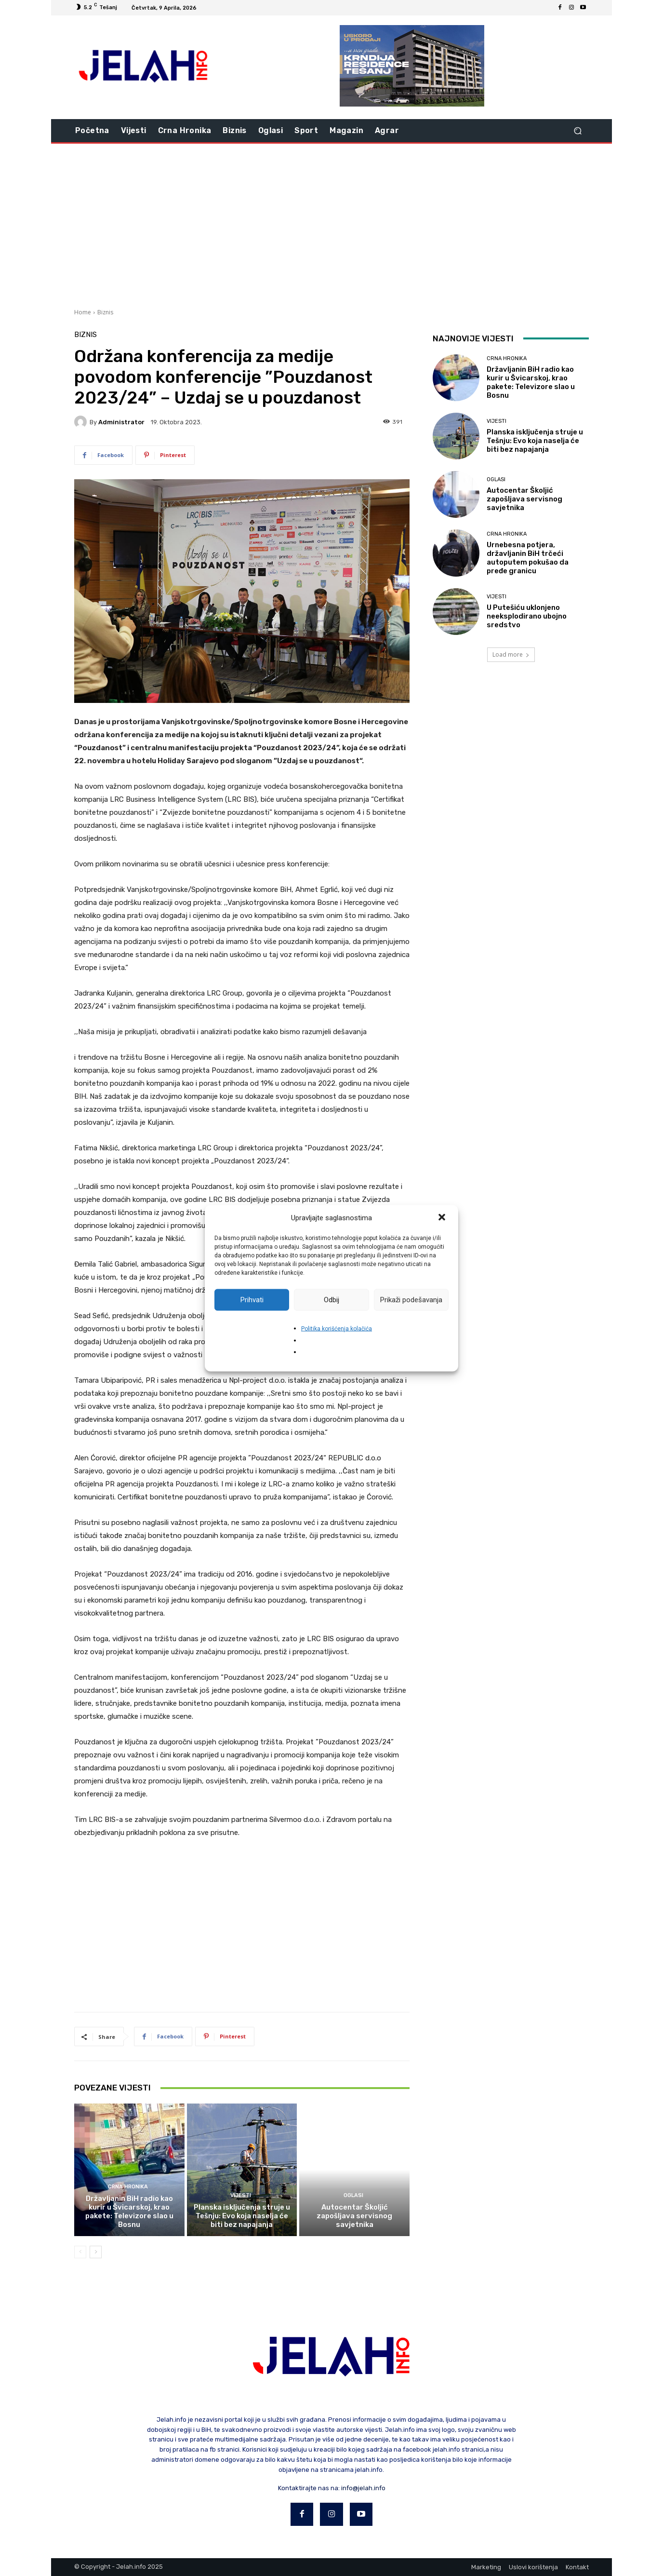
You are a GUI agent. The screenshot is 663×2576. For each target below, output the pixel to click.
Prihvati (252, 1299)
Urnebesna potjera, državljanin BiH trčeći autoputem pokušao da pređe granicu (528, 557)
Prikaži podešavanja (411, 1299)
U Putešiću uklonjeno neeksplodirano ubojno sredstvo (527, 616)
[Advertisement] (331, 224)
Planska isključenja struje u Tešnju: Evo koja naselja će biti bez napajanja (242, 2216)
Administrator (121, 422)
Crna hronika (128, 2186)
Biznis (105, 312)
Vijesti (240, 2195)
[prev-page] (80, 2252)
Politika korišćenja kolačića (336, 1328)
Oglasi (353, 2195)
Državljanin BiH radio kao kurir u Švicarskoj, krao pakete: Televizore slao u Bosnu (129, 2211)
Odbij (331, 1299)
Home (82, 312)
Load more (511, 654)
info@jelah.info (363, 2488)
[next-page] (96, 2252)
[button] (443, 1218)
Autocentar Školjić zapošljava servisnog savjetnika (354, 2216)
